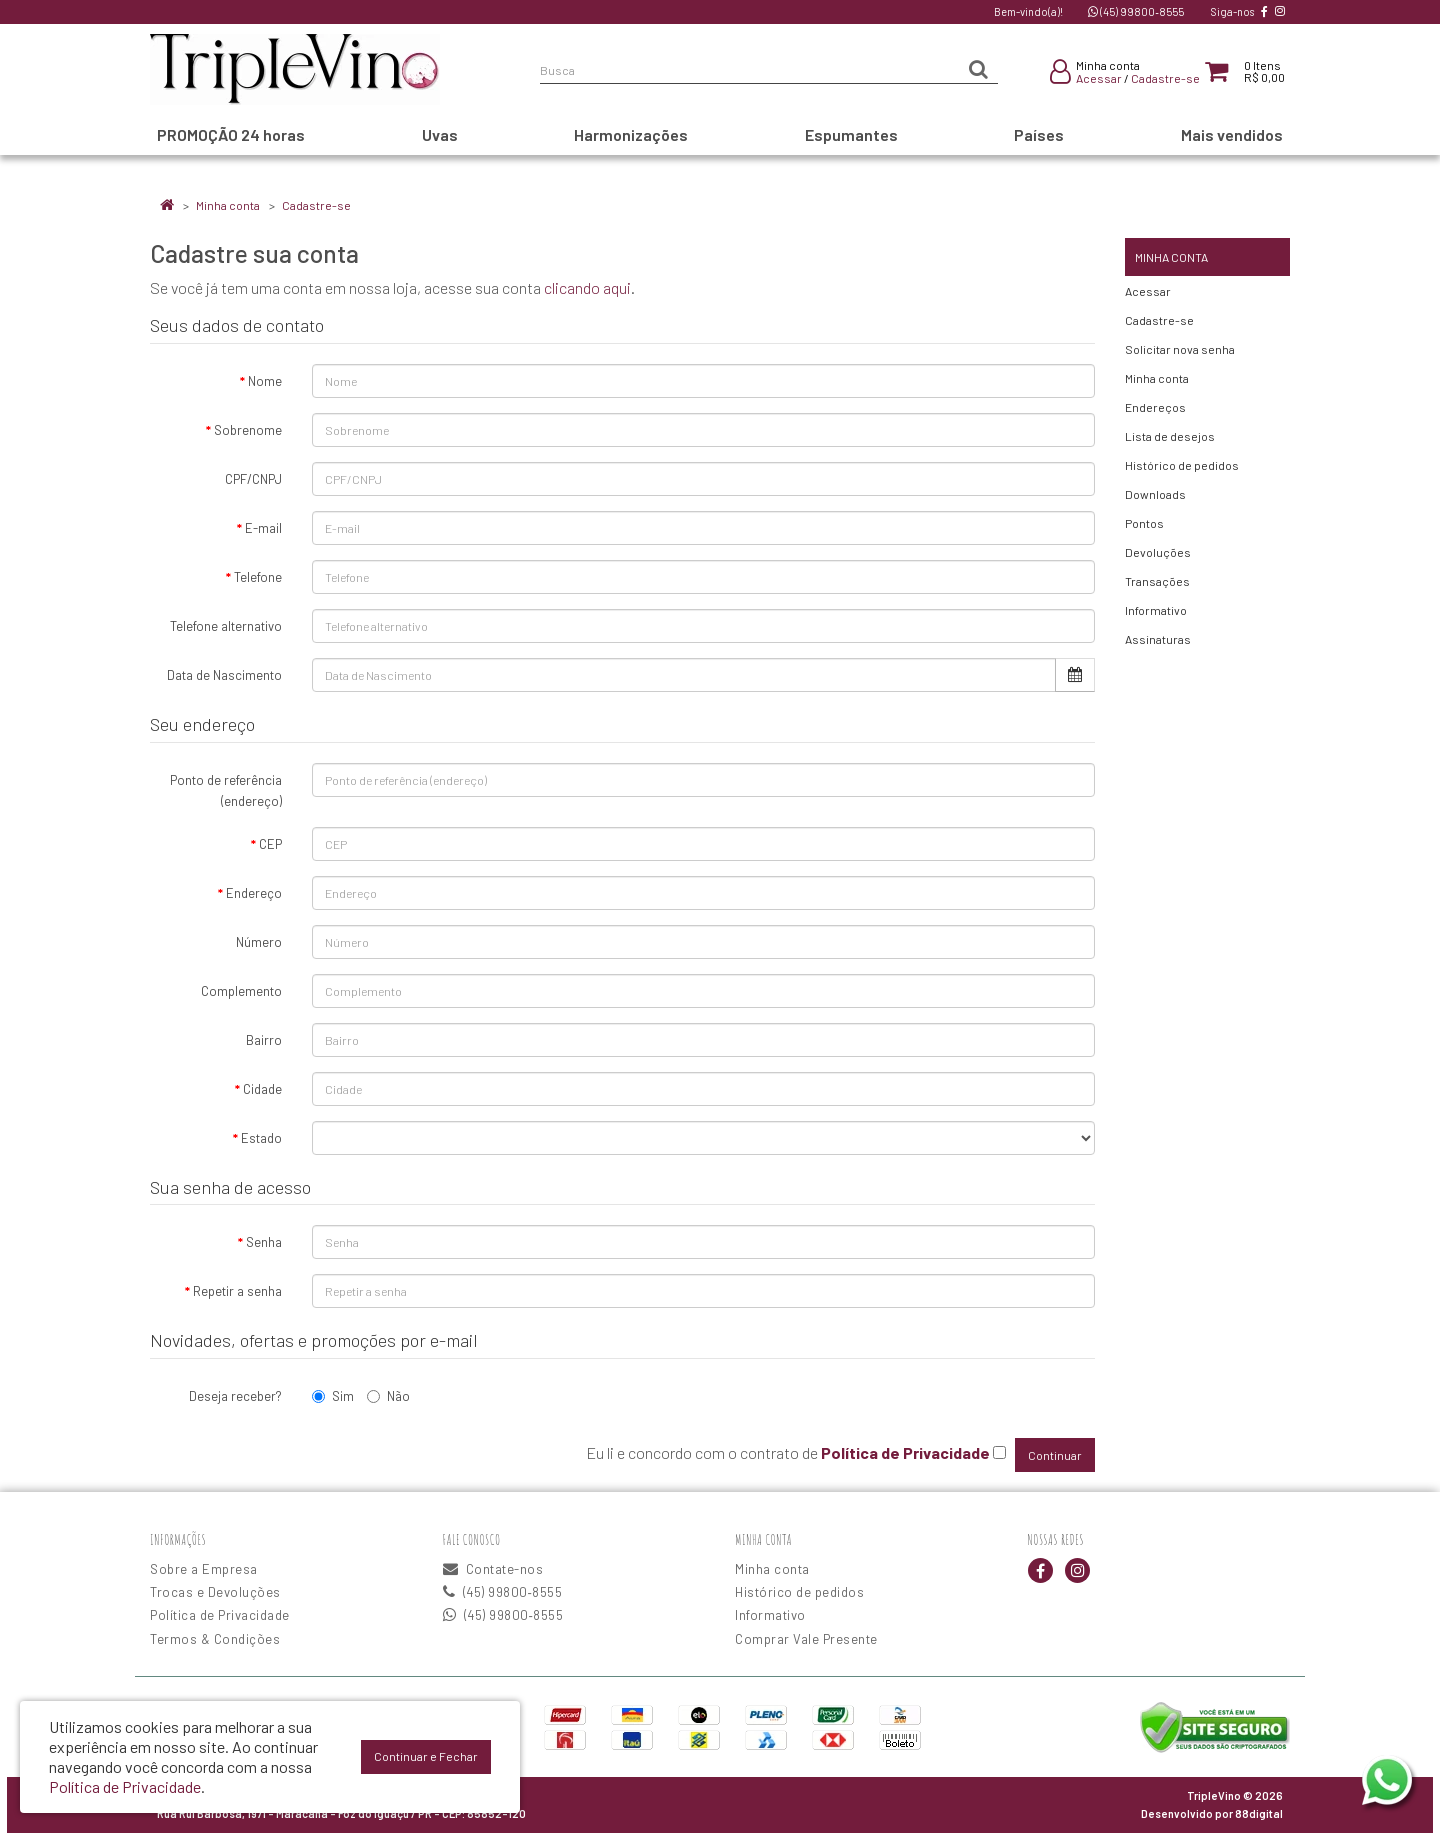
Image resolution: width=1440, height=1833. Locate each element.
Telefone (258, 577)
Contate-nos (493, 1569)
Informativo (1156, 610)
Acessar (1099, 78)
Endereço (254, 893)
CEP (270, 844)
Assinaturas (1158, 639)
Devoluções (1158, 552)
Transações (1157, 581)
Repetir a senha (237, 1291)
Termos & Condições (215, 1639)
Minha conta (228, 205)
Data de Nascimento (224, 675)
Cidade (262, 1089)
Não (388, 1396)
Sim (333, 1396)
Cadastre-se (1165, 78)
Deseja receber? (235, 1396)
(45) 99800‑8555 (1136, 11)
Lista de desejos (1170, 436)
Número (259, 942)
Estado (261, 1138)
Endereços (1155, 407)
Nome (265, 381)
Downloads (1155, 494)
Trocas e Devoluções (215, 1592)
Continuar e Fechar (426, 1756)
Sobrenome (248, 430)
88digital (1259, 1813)
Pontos (1144, 523)
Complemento (241, 991)
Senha (264, 1242)
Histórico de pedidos (1182, 465)
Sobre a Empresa (204, 1569)
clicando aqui (587, 287)
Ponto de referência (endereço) (226, 790)
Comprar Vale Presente (806, 1639)
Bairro (264, 1040)
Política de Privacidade (220, 1615)
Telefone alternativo (226, 626)
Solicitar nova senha (1180, 349)
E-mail (263, 528)
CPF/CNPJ (253, 479)
